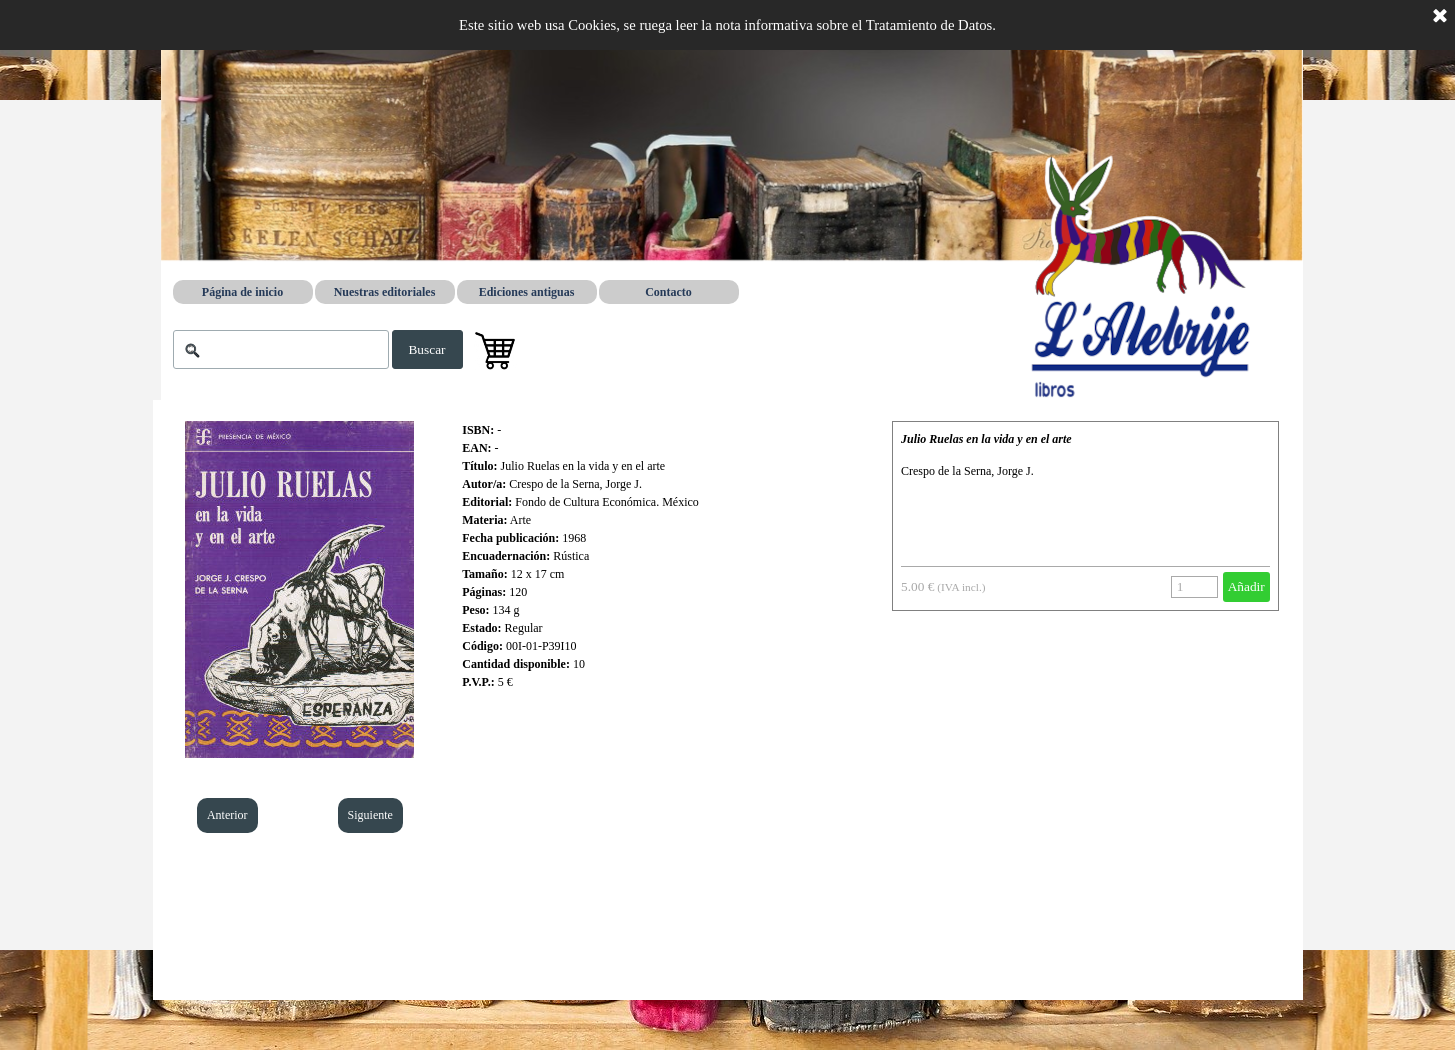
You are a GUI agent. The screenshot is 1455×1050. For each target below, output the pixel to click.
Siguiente (370, 815)
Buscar (426, 349)
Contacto (668, 292)
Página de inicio (242, 292)
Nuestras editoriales (385, 292)
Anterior (227, 815)
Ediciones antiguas (527, 292)
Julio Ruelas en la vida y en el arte (986, 439)
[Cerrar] (1440, 17)
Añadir (1246, 586)
